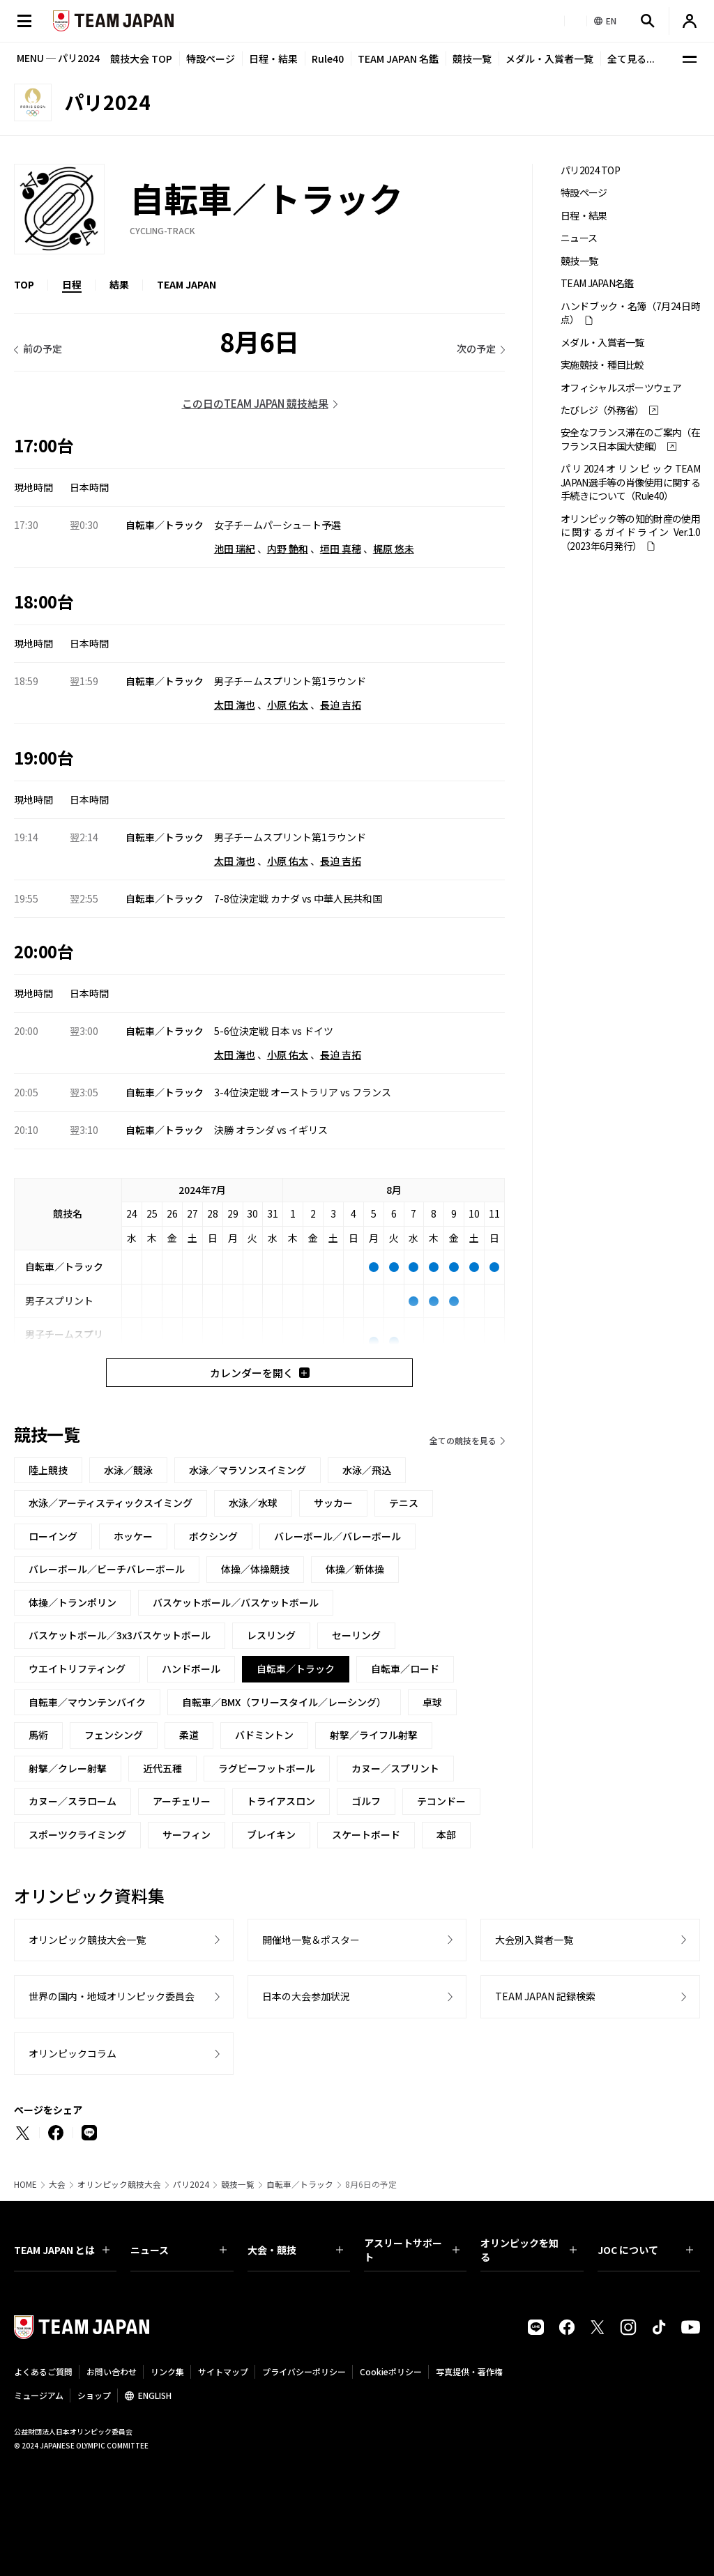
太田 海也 (234, 705)
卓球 (432, 1702)
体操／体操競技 (255, 1569)
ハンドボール (191, 1669)
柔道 (189, 1735)
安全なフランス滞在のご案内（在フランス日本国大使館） (630, 439)
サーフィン (186, 1834)
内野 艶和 (287, 548)
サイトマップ (223, 2371)
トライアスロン (281, 1801)
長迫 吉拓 (340, 705)
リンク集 (167, 2371)
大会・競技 (295, 2250)
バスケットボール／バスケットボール (236, 1602)
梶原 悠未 (393, 548)
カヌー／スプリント (395, 1768)
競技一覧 (472, 59)
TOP (24, 284)
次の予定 (476, 348)
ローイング (53, 1536)
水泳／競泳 (128, 1470)
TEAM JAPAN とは (61, 2250)
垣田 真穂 (340, 548)
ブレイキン (271, 1834)
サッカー (333, 1503)
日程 (72, 284)
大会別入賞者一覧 (534, 1940)
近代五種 (162, 1768)
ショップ (94, 2395)
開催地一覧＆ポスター (311, 1940)
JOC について (645, 2250)
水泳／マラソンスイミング (247, 1470)
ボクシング (213, 1536)
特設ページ (210, 59)
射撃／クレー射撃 (68, 1768)
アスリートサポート (411, 2250)
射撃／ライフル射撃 (374, 1735)
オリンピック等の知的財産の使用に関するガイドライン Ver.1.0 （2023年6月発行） (630, 532)
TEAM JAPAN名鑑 (597, 283)
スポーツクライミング (77, 1834)
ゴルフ (366, 1801)
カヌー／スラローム (72, 1801)
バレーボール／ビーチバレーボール (107, 1569)
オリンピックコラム (72, 2053)
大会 (57, 2184)
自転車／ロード (405, 1669)
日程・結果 (273, 59)
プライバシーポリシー (304, 2371)
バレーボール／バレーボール (337, 1536)
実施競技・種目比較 (602, 364)
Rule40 (328, 59)
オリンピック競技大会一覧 (87, 1940)
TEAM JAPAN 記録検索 (545, 1996)
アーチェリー (182, 1801)
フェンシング (113, 1735)
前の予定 (42, 348)
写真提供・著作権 (469, 2371)
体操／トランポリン (72, 1602)
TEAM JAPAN (186, 284)
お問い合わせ (111, 2371)
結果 (119, 284)
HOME (25, 2184)
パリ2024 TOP (590, 170)
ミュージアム (38, 2395)
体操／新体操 (355, 1569)
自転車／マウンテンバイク (87, 1702)
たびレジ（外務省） (602, 410)
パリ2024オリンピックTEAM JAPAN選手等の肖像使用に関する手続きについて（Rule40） (630, 482)
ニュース (579, 238)
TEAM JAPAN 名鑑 (398, 59)
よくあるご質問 (43, 2371)
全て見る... (631, 59)
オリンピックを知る (528, 2250)
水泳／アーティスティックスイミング (110, 1503)
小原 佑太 (287, 705)
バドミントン (264, 1735)
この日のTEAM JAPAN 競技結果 (255, 403)
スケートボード (366, 1834)
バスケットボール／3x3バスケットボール (120, 1635)
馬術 (38, 1735)
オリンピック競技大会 (119, 2184)
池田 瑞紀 (234, 548)
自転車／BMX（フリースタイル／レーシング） (284, 1702)
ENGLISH (155, 2395)
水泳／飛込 (366, 1470)
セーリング (356, 1635)
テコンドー (441, 1801)
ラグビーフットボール (266, 1768)
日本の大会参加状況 (306, 1996)
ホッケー (133, 1536)
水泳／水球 (253, 1503)
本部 (446, 1834)
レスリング (271, 1635)
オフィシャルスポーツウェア (621, 387)
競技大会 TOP (141, 59)
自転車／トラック (299, 2184)
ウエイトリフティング (77, 1669)
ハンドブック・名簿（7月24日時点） (630, 313)
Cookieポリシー (391, 2371)
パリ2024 (191, 2184)
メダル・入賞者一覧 (549, 59)
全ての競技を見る (463, 1440)
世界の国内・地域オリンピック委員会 (112, 1996)
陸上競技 (48, 1470)
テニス (403, 1503)
